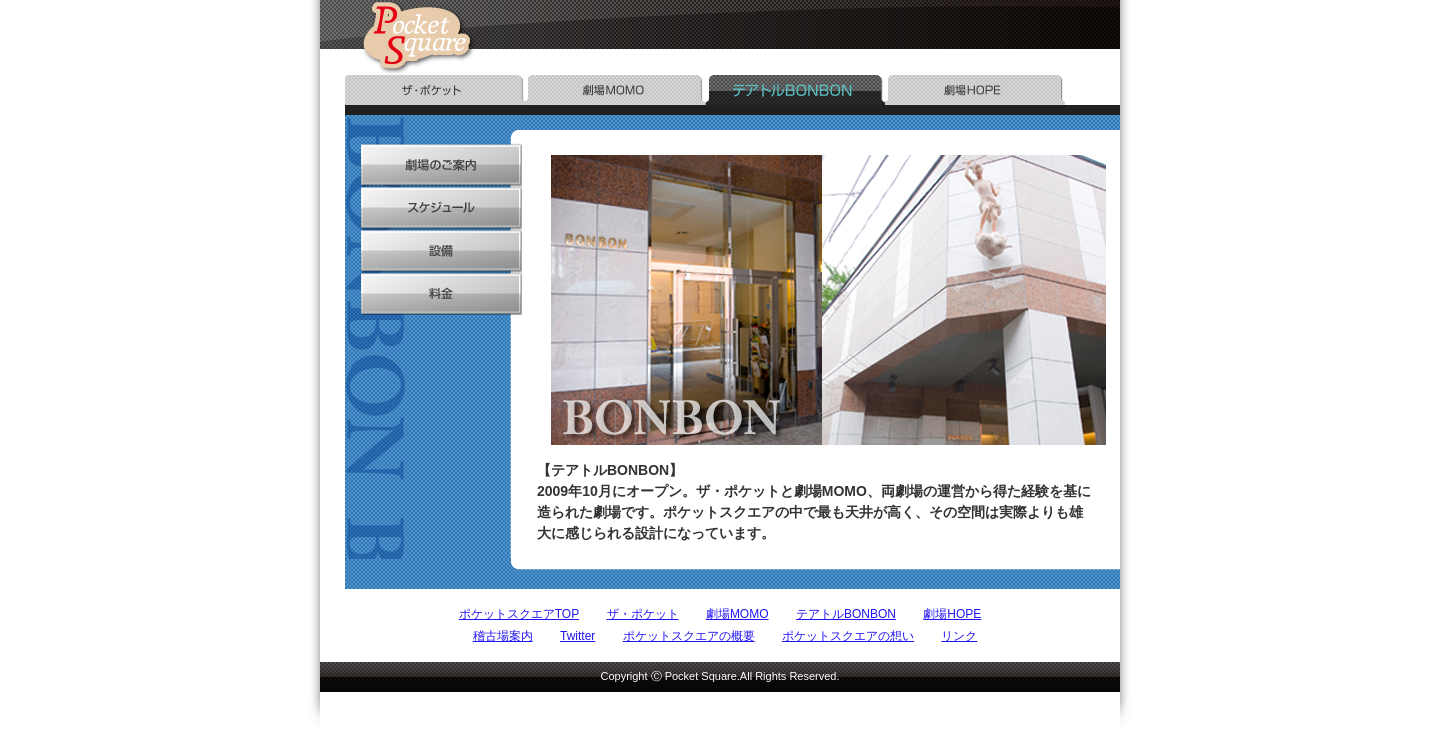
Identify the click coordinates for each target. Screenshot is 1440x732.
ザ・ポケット (643, 614)
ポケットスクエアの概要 (689, 636)
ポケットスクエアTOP (519, 614)
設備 (433, 250)
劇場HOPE (952, 614)
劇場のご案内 (433, 164)
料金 (433, 293)
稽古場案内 (503, 636)
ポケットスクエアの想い (848, 636)
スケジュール (433, 207)
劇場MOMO (737, 614)
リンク (959, 636)
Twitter (577, 636)
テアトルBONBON (846, 614)
